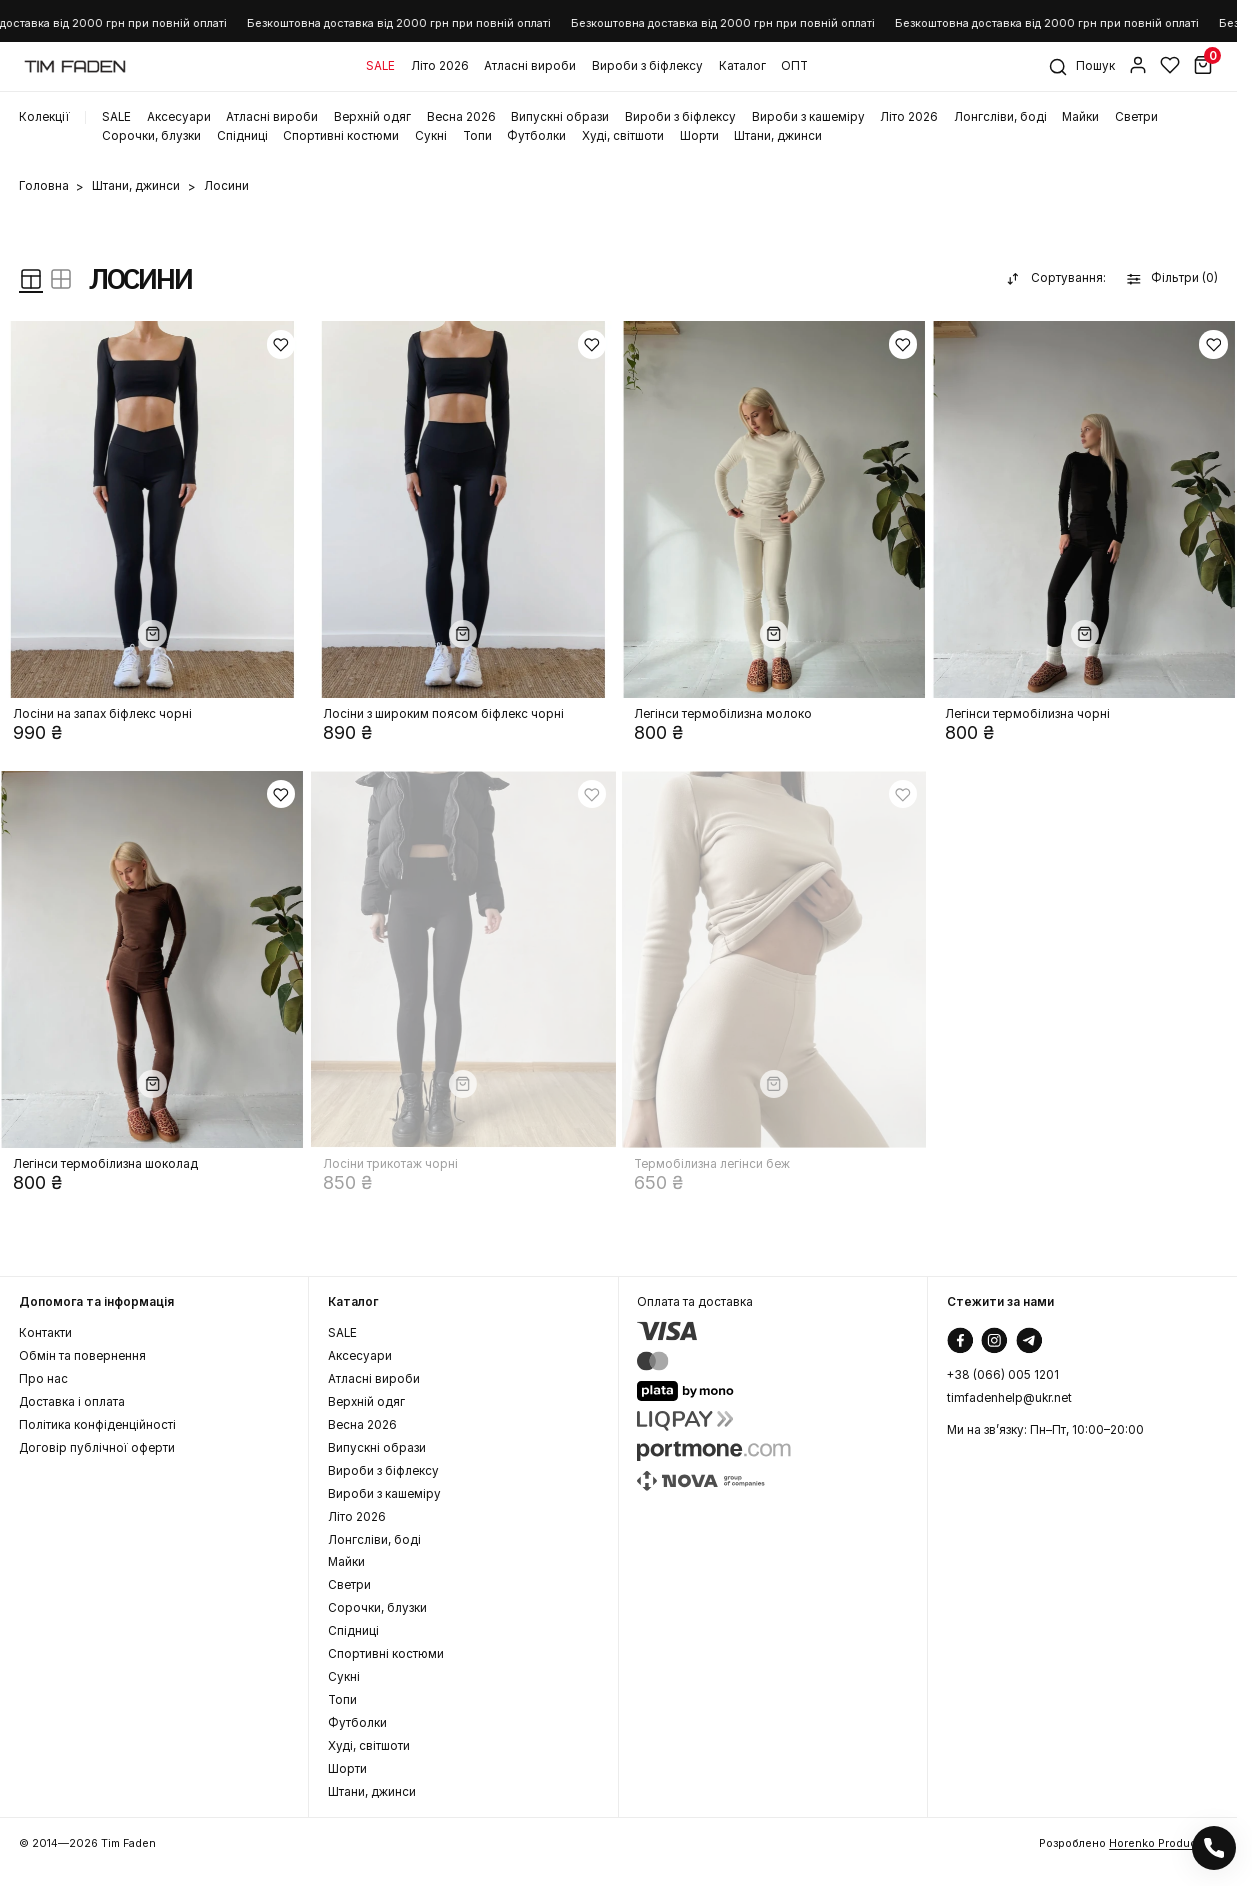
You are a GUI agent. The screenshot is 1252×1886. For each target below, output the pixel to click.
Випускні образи (560, 117)
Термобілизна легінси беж (712, 1164)
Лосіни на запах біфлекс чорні (102, 714)
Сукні (431, 136)
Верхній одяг (372, 117)
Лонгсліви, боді (1000, 117)
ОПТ (794, 66)
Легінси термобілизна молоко (723, 714)
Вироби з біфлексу (647, 66)
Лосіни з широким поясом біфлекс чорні (443, 714)
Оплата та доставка (695, 1302)
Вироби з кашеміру (808, 117)
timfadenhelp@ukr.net (1009, 1398)
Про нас (43, 1379)
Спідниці (242, 136)
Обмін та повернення (82, 1356)
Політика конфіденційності (97, 1425)
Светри (1136, 117)
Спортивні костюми (341, 136)
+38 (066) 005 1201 (1003, 1375)
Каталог (742, 66)
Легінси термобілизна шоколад (105, 1164)
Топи (477, 136)
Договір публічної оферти (97, 1448)
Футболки (536, 136)
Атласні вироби (530, 66)
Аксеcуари (179, 117)
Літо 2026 (440, 66)
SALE (380, 66)
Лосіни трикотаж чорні (390, 1164)
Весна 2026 (461, 117)
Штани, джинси (778, 136)
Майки (1080, 117)
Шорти (699, 136)
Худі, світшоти (623, 136)
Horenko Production (1163, 1843)
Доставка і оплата (72, 1402)
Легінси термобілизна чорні (1027, 714)
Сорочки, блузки (151, 136)
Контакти (45, 1333)
